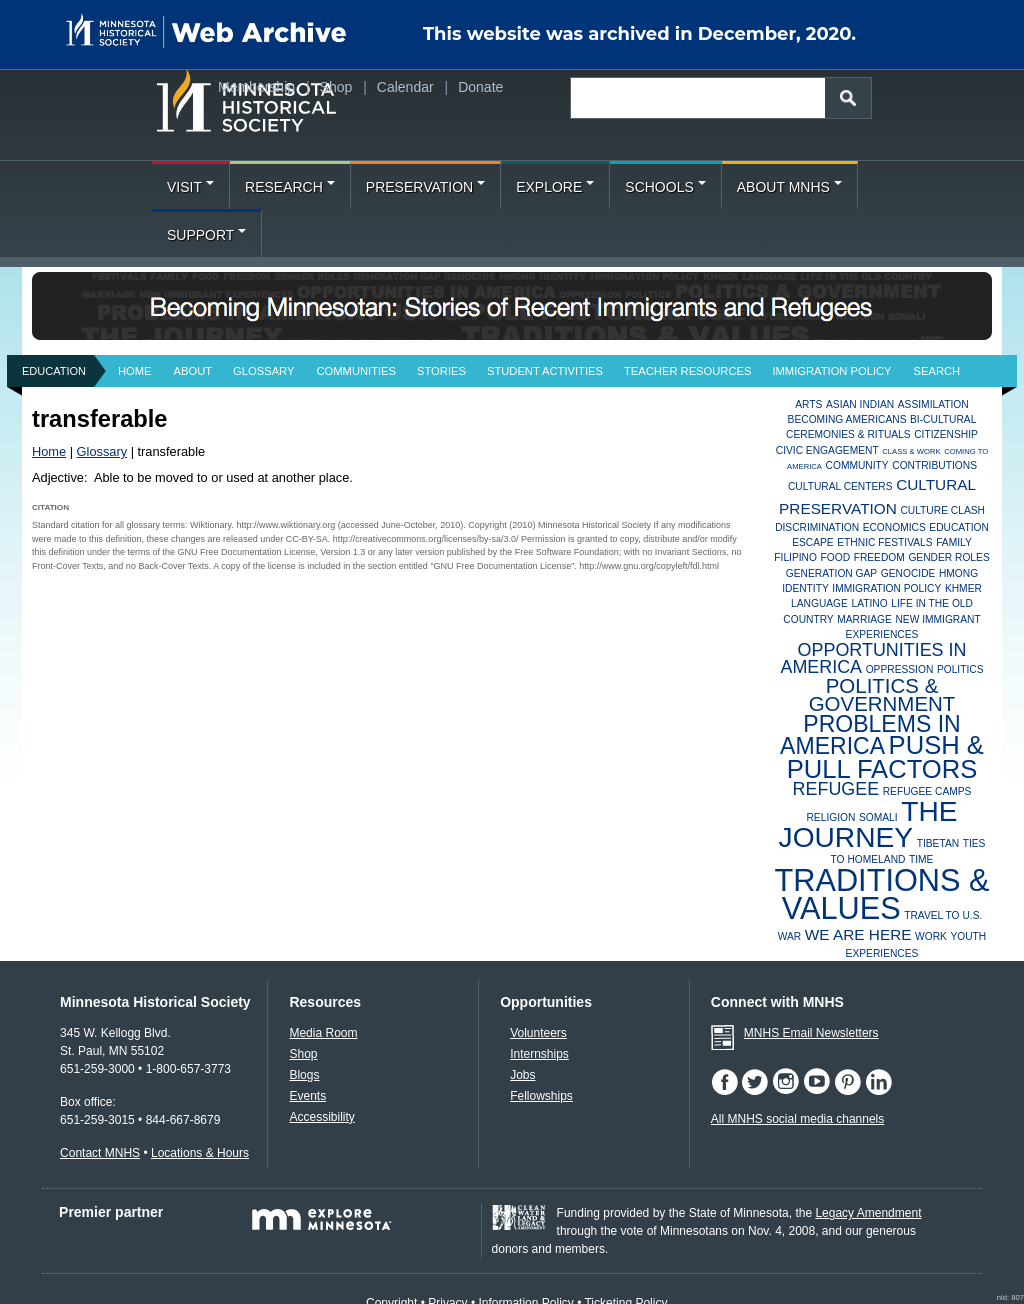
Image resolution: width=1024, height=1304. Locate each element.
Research (290, 187)
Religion (830, 817)
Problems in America (870, 735)
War (790, 936)
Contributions (934, 465)
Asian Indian (860, 404)
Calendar (405, 87)
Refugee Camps (927, 791)
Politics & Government (882, 694)
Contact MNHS (100, 1153)
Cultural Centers (840, 486)
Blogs (304, 1075)
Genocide (908, 573)
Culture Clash (942, 510)
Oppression (900, 669)
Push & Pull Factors (885, 756)
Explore (555, 187)
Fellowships (541, 1096)
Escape (813, 542)
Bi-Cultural (943, 419)
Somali (878, 817)
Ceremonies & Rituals (848, 434)
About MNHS (789, 187)
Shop (336, 87)
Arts (808, 404)
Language (819, 603)
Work (931, 936)
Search (937, 371)
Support (206, 235)
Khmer (963, 588)
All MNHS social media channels (797, 1119)
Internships (539, 1054)
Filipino (795, 557)
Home (135, 371)
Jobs (522, 1075)
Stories (441, 371)
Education (54, 371)
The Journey (868, 824)
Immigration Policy (831, 371)
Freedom (879, 557)
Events (307, 1096)
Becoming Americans (847, 419)
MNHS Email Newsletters (811, 1033)
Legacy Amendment (868, 1213)
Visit (190, 187)
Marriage (864, 619)
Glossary (263, 371)
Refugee (836, 789)
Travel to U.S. (943, 915)
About (193, 371)
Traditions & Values (881, 894)
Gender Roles (948, 557)
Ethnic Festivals (884, 542)
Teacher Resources (687, 371)
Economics (894, 527)
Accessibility (321, 1117)
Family (954, 542)
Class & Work (911, 451)
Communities (356, 371)
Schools (665, 187)
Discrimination (817, 527)
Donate (480, 87)
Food (836, 557)
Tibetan (938, 843)
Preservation (425, 187)
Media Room (323, 1033)
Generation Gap (831, 573)
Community (857, 465)
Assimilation (933, 404)
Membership (256, 87)
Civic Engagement (827, 450)
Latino (869, 603)
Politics (960, 669)
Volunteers (538, 1033)
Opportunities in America (873, 658)
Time (921, 859)
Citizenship (946, 434)
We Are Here (858, 934)
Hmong (958, 573)
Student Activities (545, 371)
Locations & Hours (200, 1153)
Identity (805, 588)
